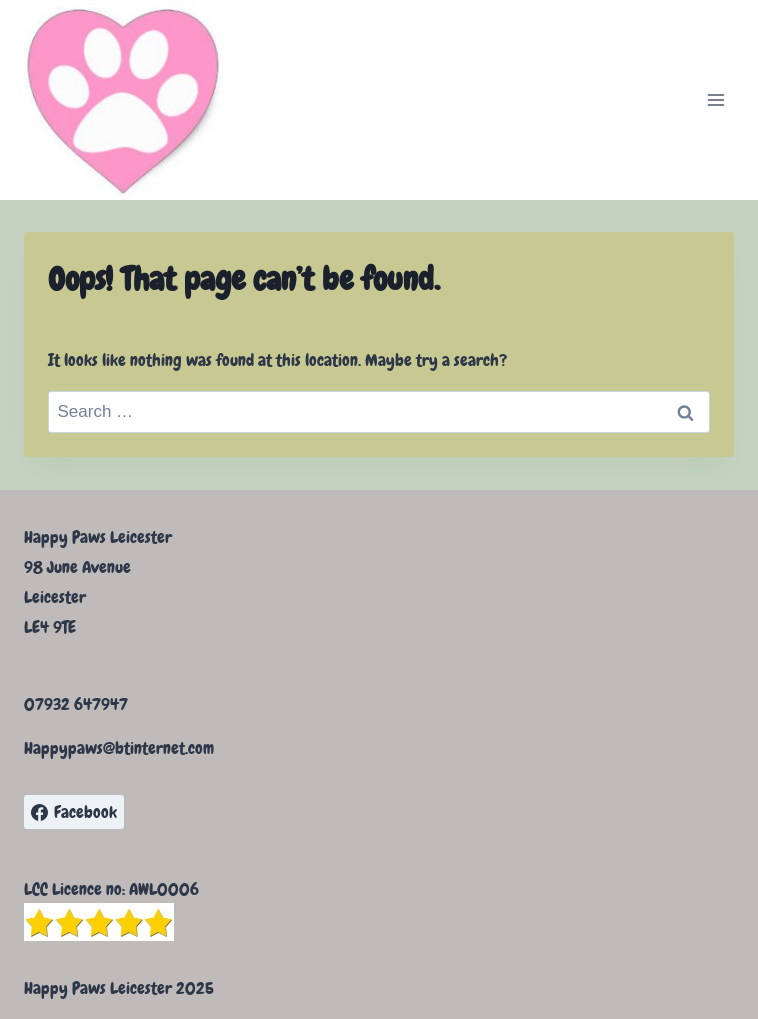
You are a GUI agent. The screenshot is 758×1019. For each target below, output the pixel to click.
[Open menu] (715, 99)
